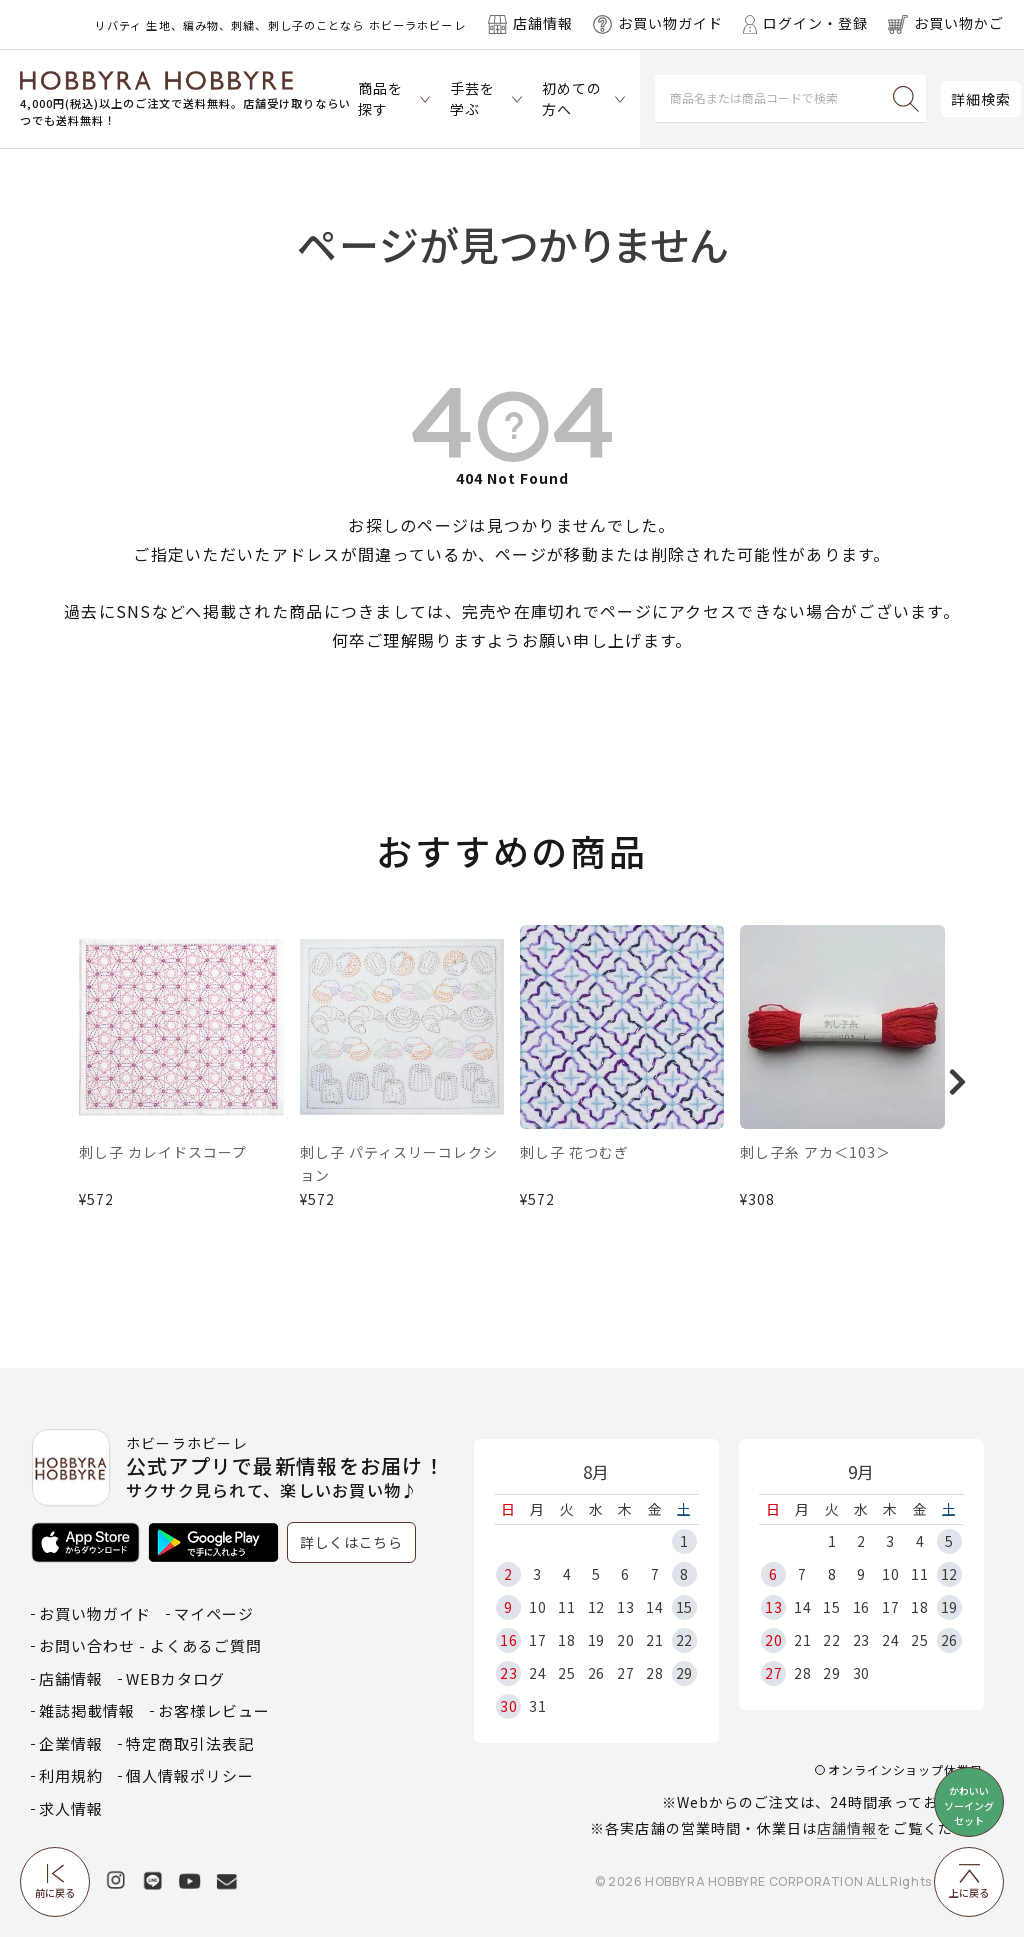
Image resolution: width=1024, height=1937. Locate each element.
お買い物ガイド (95, 1613)
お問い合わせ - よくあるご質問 (150, 1645)
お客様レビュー (214, 1710)
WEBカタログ (175, 1678)
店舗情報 (847, 1828)
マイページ (214, 1613)
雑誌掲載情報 (87, 1710)
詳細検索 (981, 99)
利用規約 (71, 1775)
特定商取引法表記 (190, 1743)
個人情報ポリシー (190, 1775)
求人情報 (71, 1808)
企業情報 (71, 1743)
